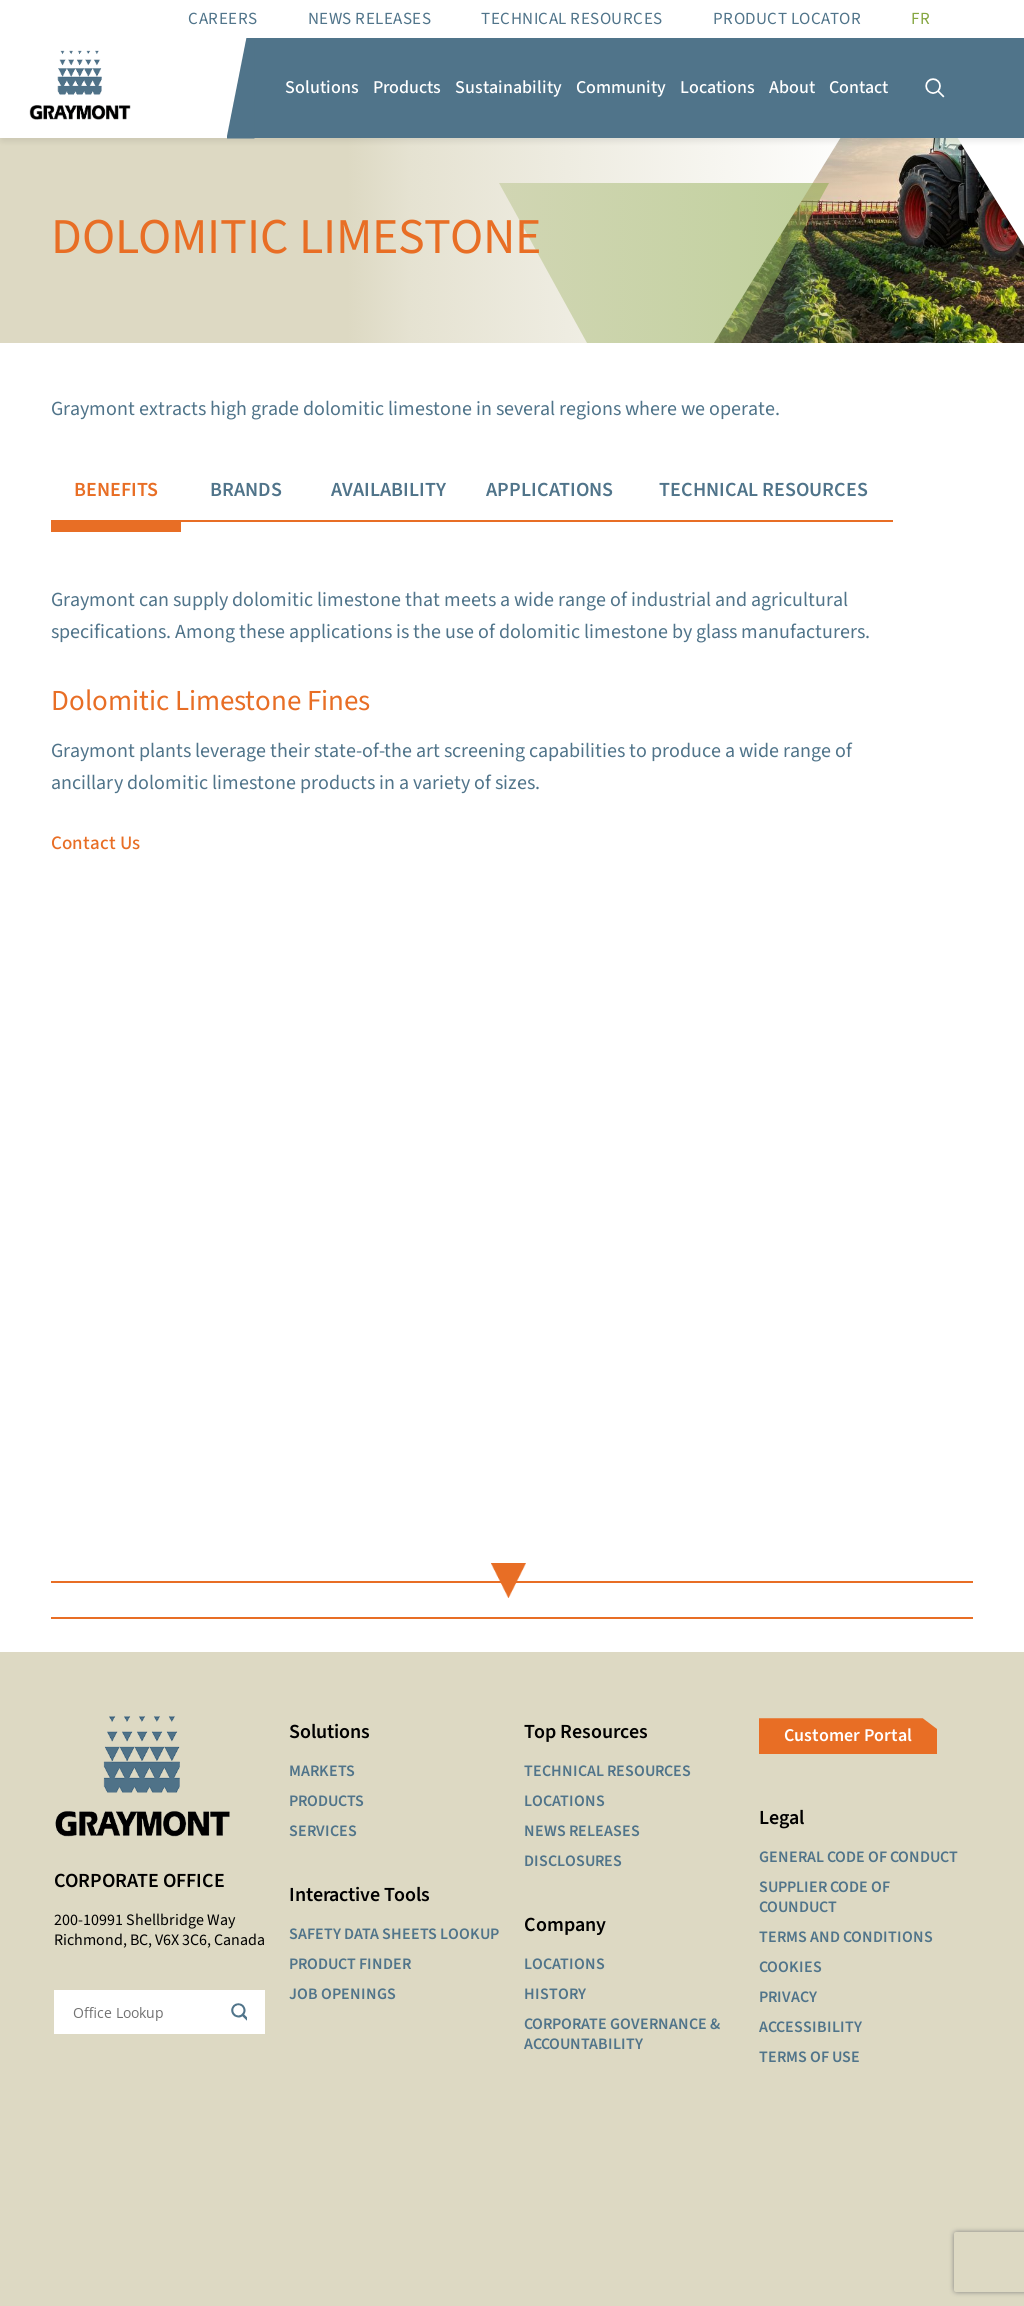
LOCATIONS (564, 1801)
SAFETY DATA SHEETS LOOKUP (394, 1934)
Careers (223, 19)
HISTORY (555, 1994)
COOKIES (790, 1967)
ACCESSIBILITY (810, 2027)
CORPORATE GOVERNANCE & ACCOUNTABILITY (622, 2034)
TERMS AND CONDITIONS (846, 1937)
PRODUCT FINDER (350, 1964)
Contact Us (95, 843)
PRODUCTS (326, 1801)
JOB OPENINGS (342, 1994)
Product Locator (787, 19)
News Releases (370, 19)
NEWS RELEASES (582, 1831)
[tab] (115, 491)
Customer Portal (848, 1735)
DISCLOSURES (573, 1861)
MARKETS (322, 1771)
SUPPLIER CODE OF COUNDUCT (824, 1897)
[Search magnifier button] (243, 2012)
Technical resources (572, 19)
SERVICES (323, 1831)
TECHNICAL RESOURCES (607, 1771)
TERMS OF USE (809, 2057)
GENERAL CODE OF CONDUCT (858, 1857)
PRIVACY (788, 1997)
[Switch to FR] (920, 19)
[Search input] (146, 2012)
